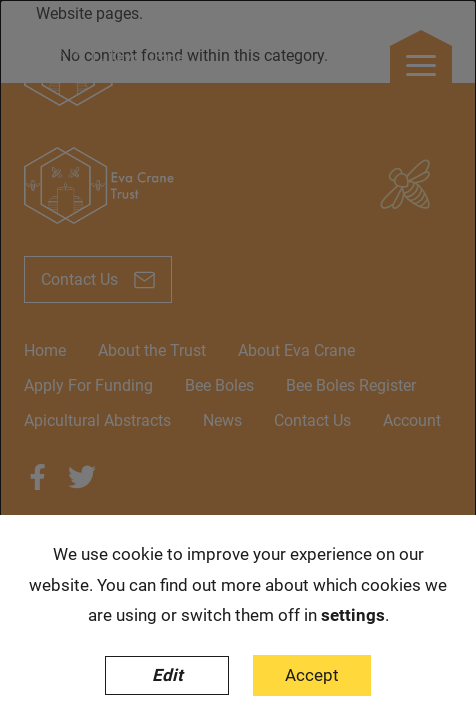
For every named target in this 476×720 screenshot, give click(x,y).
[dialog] (238, 360)
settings (353, 615)
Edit (167, 675)
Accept (312, 675)
